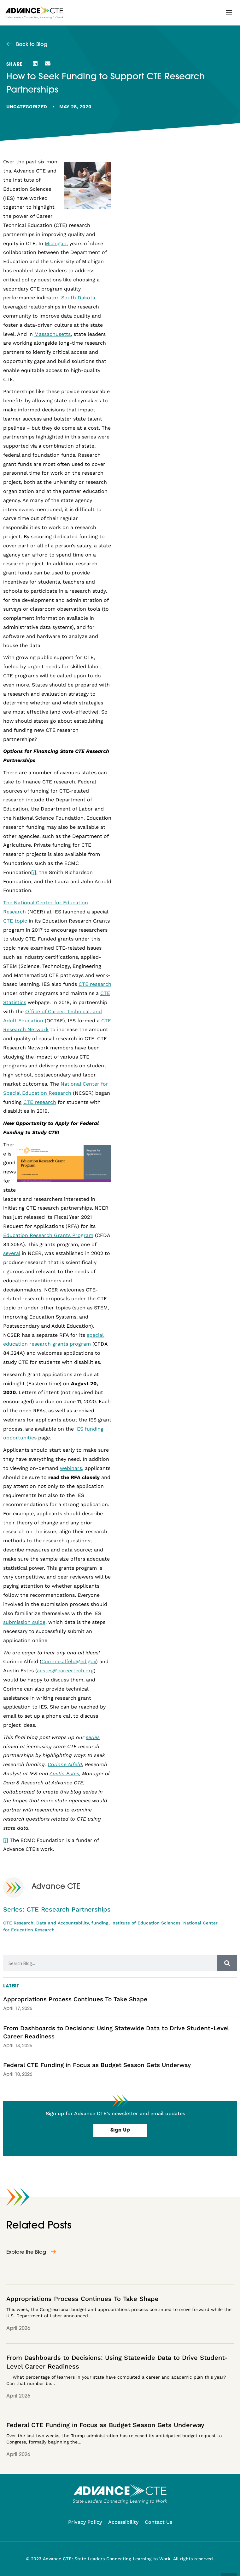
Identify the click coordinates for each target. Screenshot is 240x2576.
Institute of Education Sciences (145, 1922)
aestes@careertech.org (65, 1671)
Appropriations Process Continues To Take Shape (75, 1999)
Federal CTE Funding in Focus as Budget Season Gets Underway (97, 2065)
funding (99, 1922)
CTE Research (18, 1922)
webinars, (71, 1468)
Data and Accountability (62, 1922)
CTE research (95, 984)
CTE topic (15, 921)
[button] (229, 12)
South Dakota (78, 298)
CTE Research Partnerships (68, 1909)
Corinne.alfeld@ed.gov (68, 1661)
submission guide (24, 1622)
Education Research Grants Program (48, 1235)
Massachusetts (52, 334)
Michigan (56, 243)
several (11, 1253)
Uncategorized (26, 107)
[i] (33, 872)
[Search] (227, 1963)
